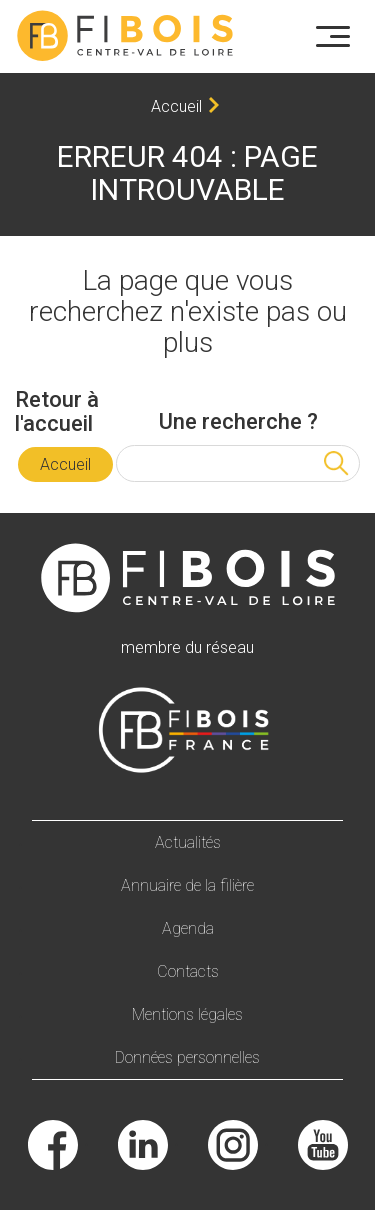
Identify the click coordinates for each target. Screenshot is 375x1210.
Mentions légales (187, 1014)
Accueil (176, 106)
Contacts (188, 971)
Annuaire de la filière (187, 885)
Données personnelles (187, 1057)
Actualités (188, 842)
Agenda (188, 928)
